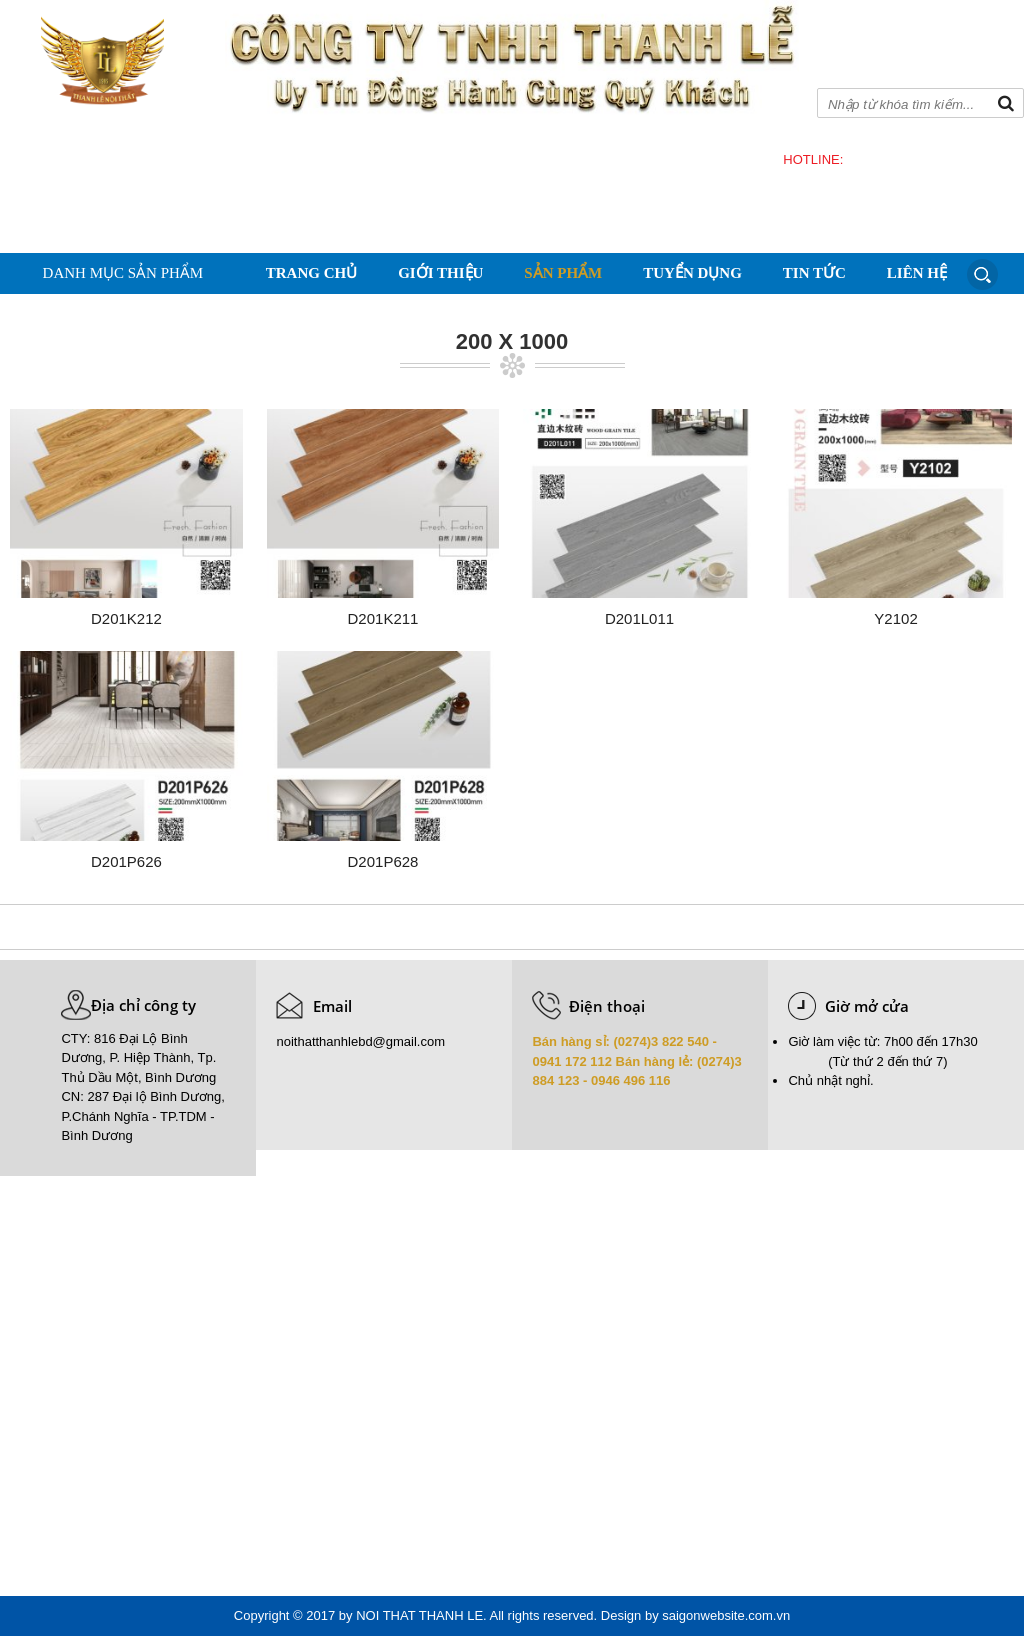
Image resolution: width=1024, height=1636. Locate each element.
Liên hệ (917, 273)
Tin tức (814, 273)
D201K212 (126, 618)
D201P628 (383, 861)
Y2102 (895, 618)
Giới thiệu (440, 273)
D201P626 (126, 861)
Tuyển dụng (692, 273)
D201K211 (383, 618)
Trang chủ (311, 273)
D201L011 (639, 618)
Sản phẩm (563, 273)
